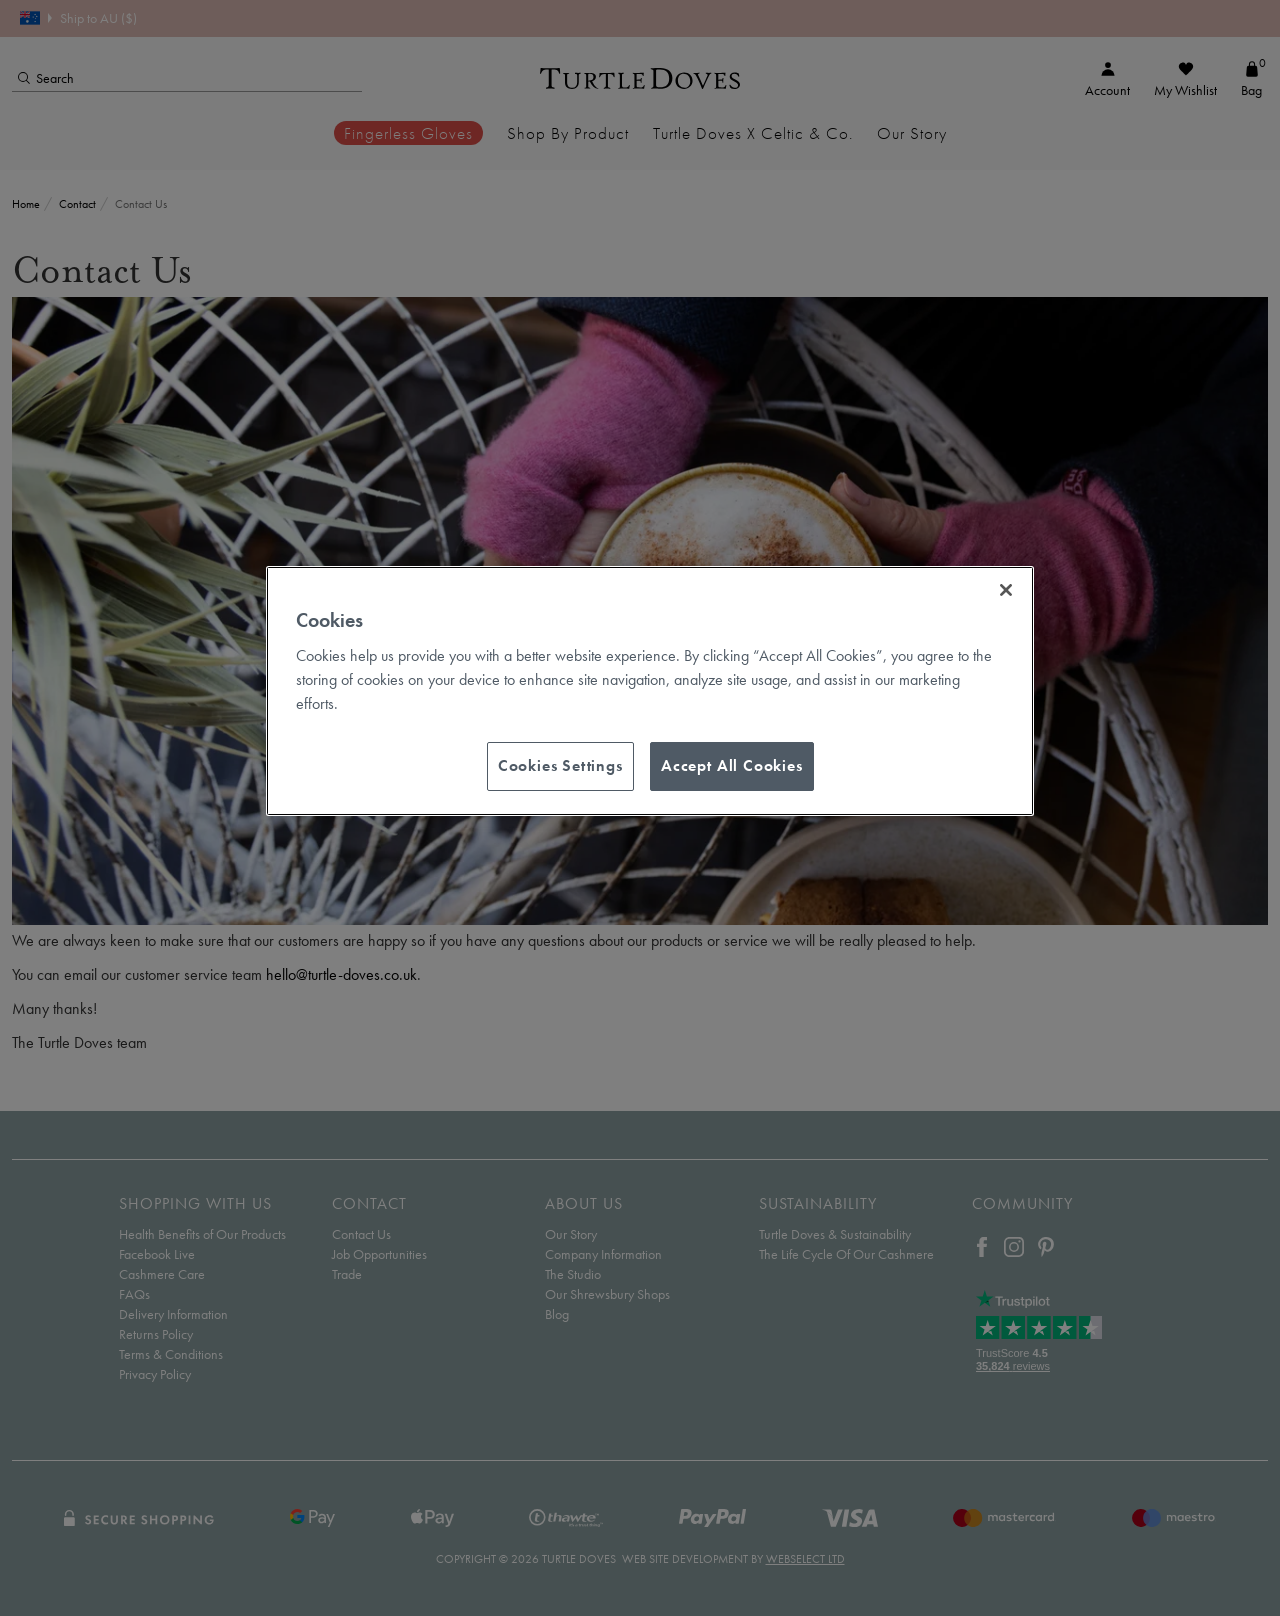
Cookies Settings (560, 765)
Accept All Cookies (732, 765)
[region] (650, 691)
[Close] (1006, 590)
